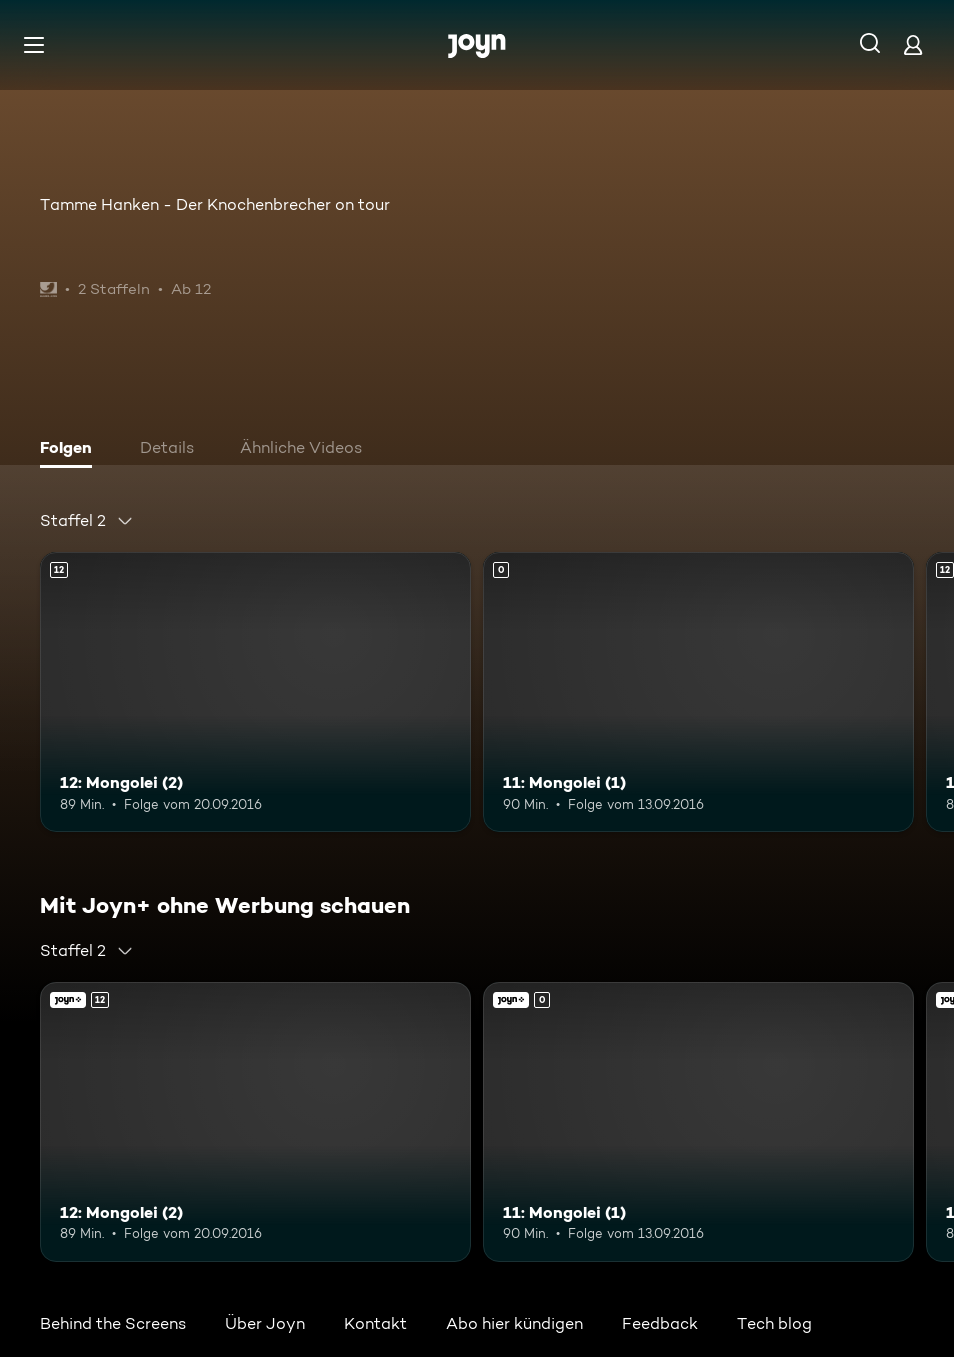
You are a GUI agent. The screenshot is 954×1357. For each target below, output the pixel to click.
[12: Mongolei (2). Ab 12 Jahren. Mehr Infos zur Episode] (255, 692)
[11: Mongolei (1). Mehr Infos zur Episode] (698, 692)
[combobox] (87, 521)
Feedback (660, 1323)
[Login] (913, 44)
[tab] (71, 450)
